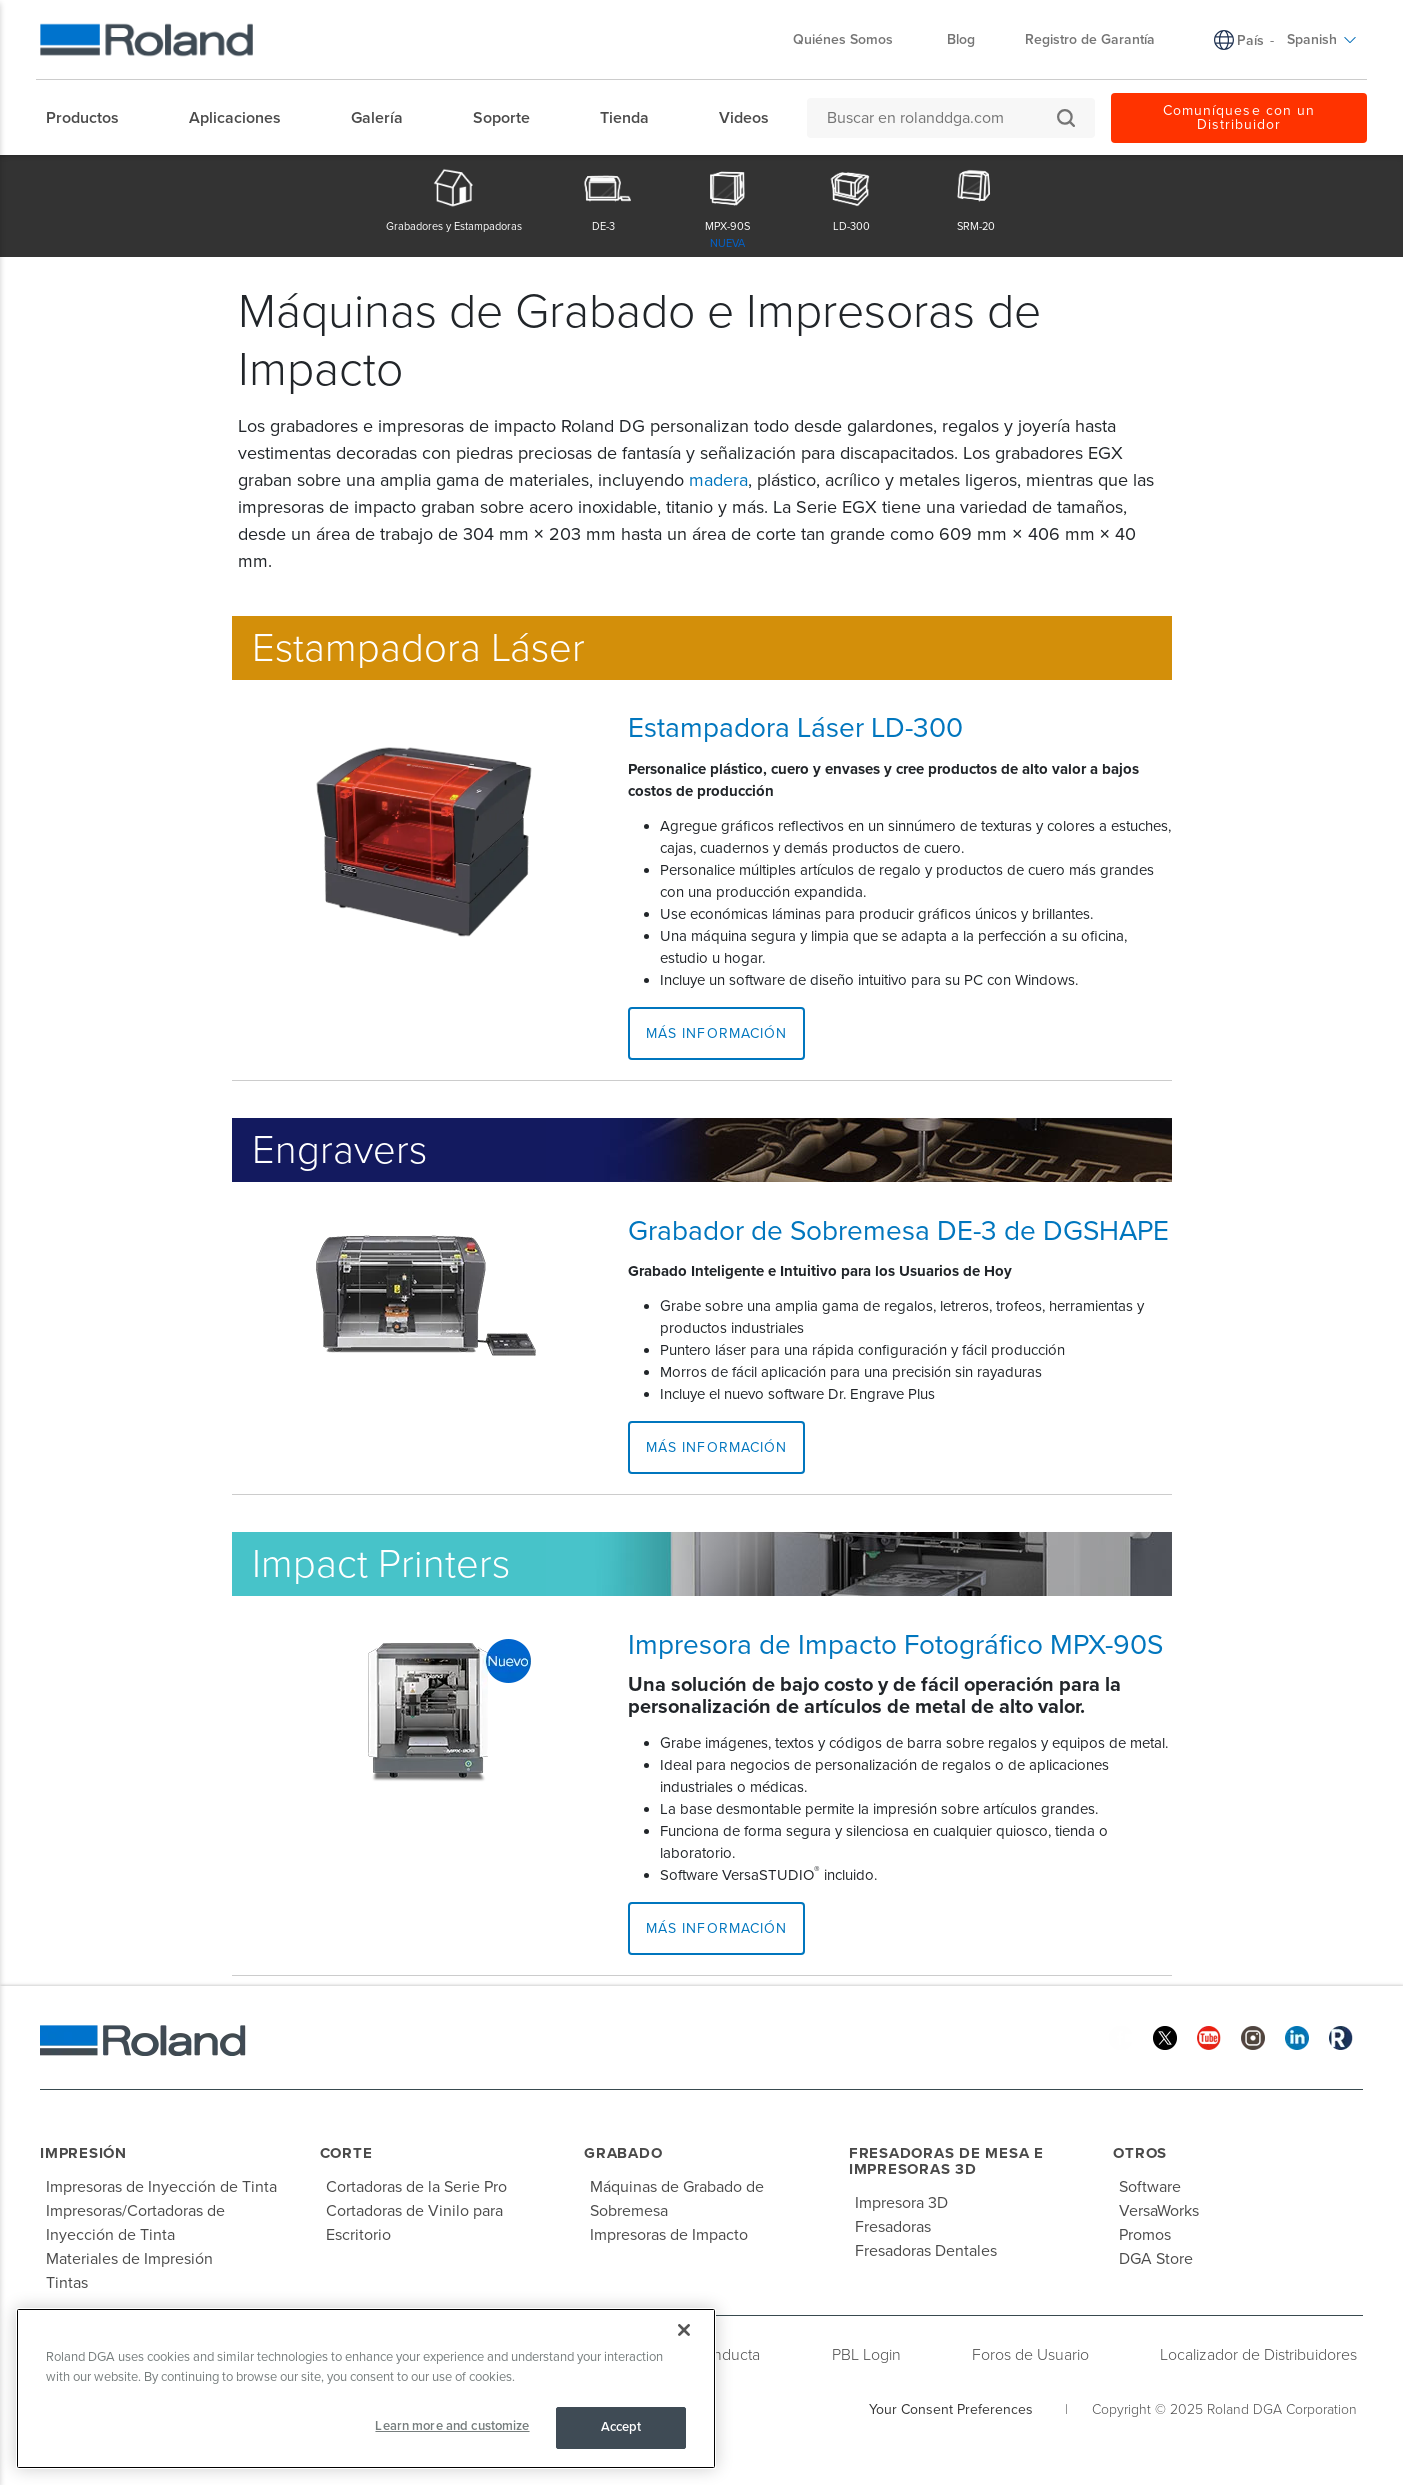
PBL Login (866, 2355)
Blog (961, 39)
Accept (621, 2427)
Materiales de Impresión (129, 2259)
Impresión (83, 2153)
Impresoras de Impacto (669, 2235)
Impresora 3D (901, 2203)
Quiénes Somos (853, 39)
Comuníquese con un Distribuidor (1239, 117)
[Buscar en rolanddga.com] (941, 118)
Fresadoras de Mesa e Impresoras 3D (946, 2161)
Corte (346, 2153)
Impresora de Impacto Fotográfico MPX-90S (895, 1645)
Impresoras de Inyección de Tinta (161, 2187)
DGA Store (1156, 2259)
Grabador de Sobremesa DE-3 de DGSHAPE (898, 1231)
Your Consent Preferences (951, 2409)
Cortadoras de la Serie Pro (416, 2187)
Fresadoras (893, 2227)
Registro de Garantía (1090, 39)
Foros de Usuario (1030, 2355)
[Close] (684, 2330)
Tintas (67, 2283)
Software (1150, 2187)
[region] (366, 2388)
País (1250, 40)
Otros (1140, 2153)
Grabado (623, 2153)
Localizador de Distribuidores (1258, 2355)
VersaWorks (1159, 2211)
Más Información (716, 1033)
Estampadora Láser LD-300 (795, 728)
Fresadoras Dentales (926, 2251)
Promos (1145, 2235)
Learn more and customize (452, 2426)
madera (718, 480)
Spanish (1322, 39)
